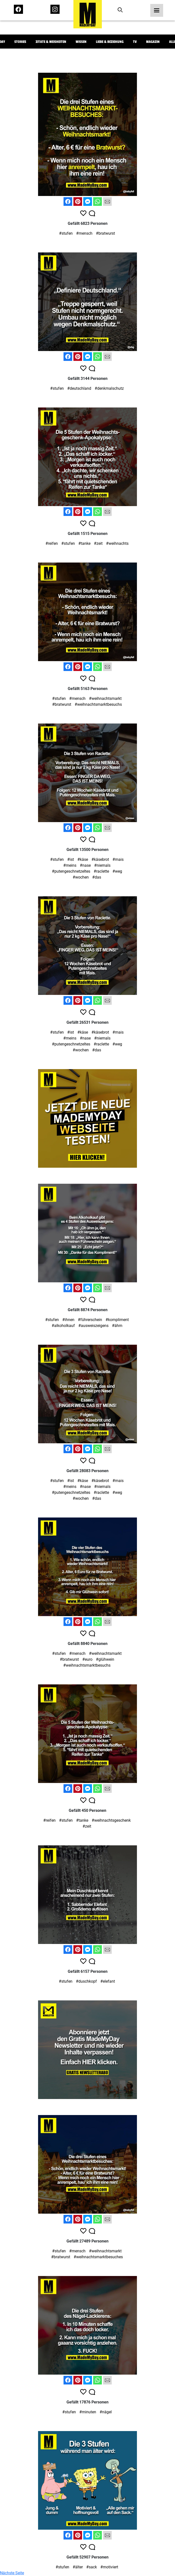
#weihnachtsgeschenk (111, 1820)
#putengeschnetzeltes (71, 871)
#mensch (84, 233)
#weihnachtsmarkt (105, 698)
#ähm (117, 1325)
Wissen (81, 42)
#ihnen (68, 1319)
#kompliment (117, 1319)
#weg (117, 871)
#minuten (87, 2412)
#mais (118, 859)
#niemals (102, 865)
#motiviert (109, 2567)
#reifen (51, 543)
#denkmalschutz (109, 388)
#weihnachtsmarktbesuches (98, 2257)
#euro (87, 1659)
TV (135, 42)
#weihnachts (117, 543)
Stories (20, 42)
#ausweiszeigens (93, 1325)
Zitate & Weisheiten (51, 42)
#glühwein (105, 1659)
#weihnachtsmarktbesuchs (98, 704)
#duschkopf (86, 1981)
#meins (69, 865)
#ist (70, 859)
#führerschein (90, 1319)
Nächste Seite (12, 2573)
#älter (78, 2567)
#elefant (107, 1981)
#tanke (84, 543)
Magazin (153, 42)
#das (96, 877)
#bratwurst (105, 233)
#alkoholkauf (63, 1325)
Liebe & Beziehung (110, 42)
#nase (85, 865)
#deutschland (79, 388)
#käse (82, 859)
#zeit (98, 543)
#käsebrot (100, 859)
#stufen (66, 233)
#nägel (106, 2412)
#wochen (81, 877)
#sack (91, 2567)
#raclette (101, 871)
